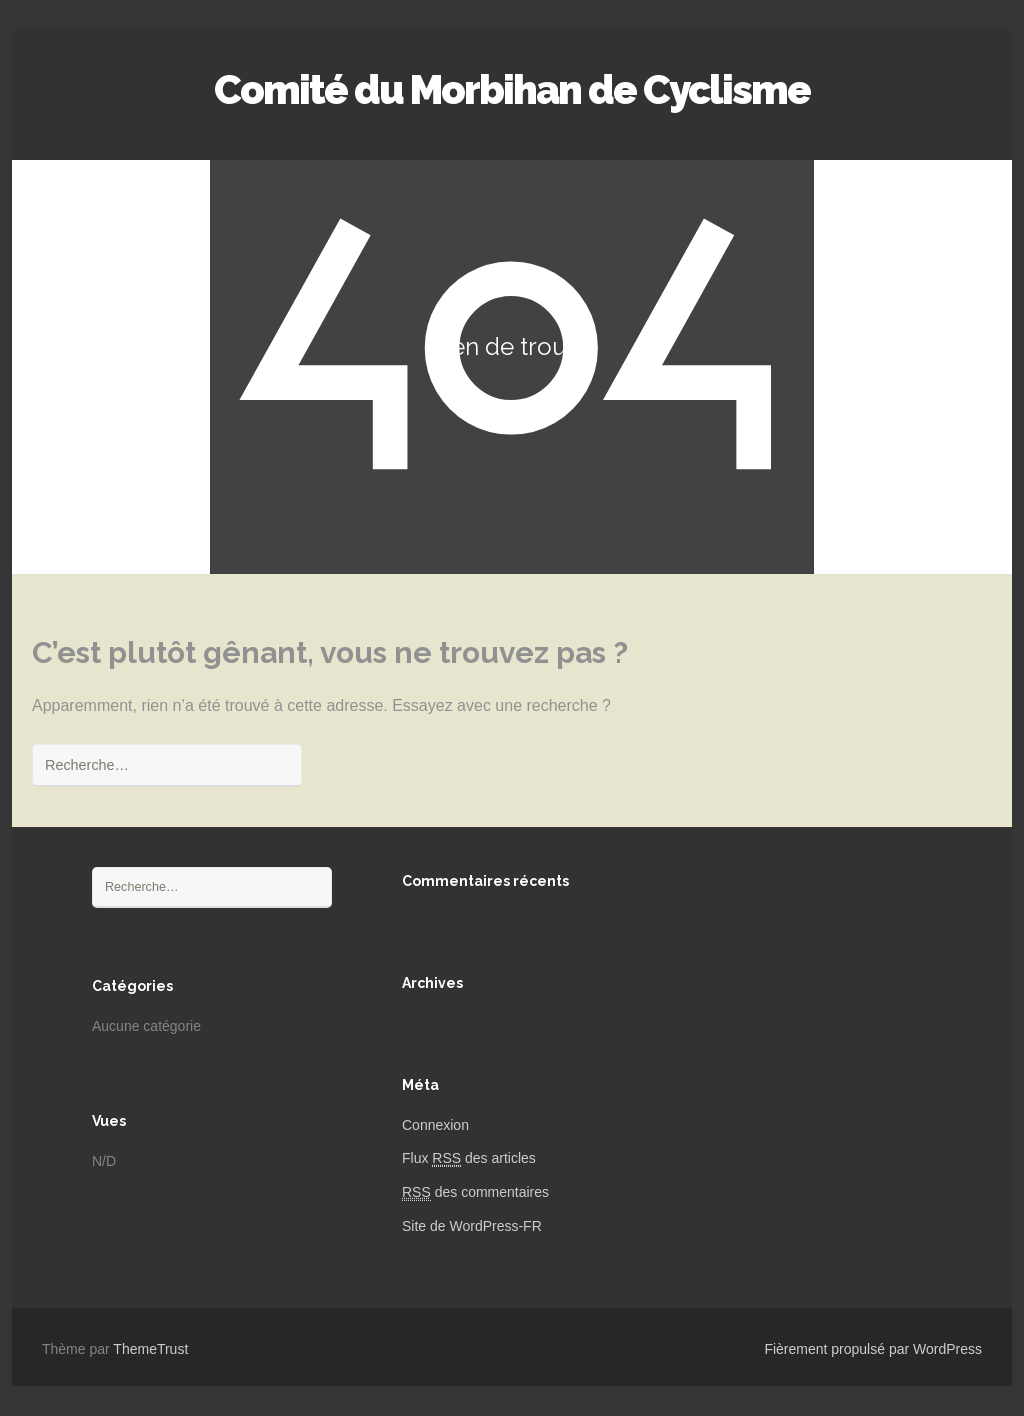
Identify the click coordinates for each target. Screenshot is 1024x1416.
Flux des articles (469, 1158)
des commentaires (475, 1192)
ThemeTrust (150, 1349)
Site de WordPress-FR (472, 1226)
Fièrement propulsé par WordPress (873, 1349)
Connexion (435, 1125)
